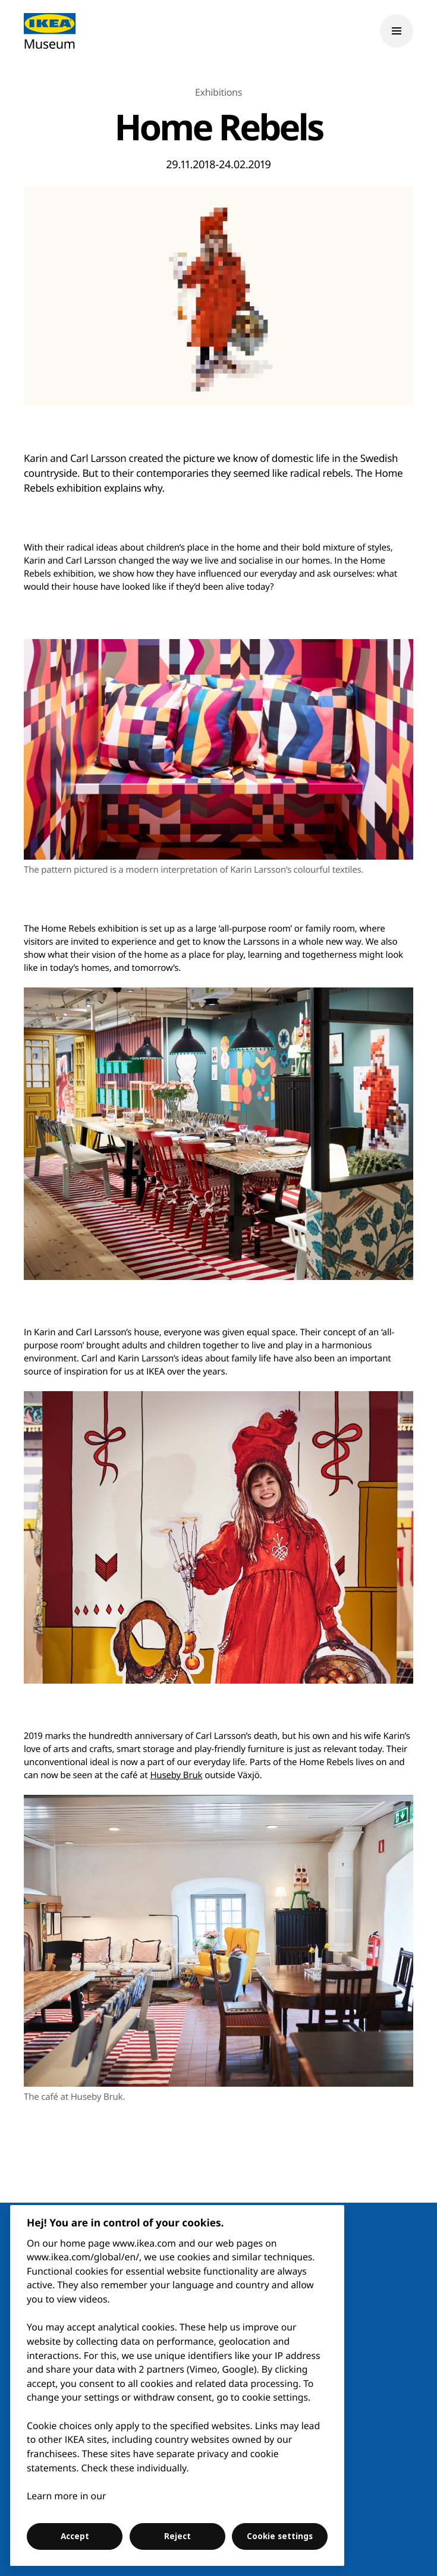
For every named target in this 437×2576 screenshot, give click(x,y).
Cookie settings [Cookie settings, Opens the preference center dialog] (280, 2536)
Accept (75, 2536)
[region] (177, 2385)
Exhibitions (218, 92)
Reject (177, 2536)
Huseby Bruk (176, 1775)
